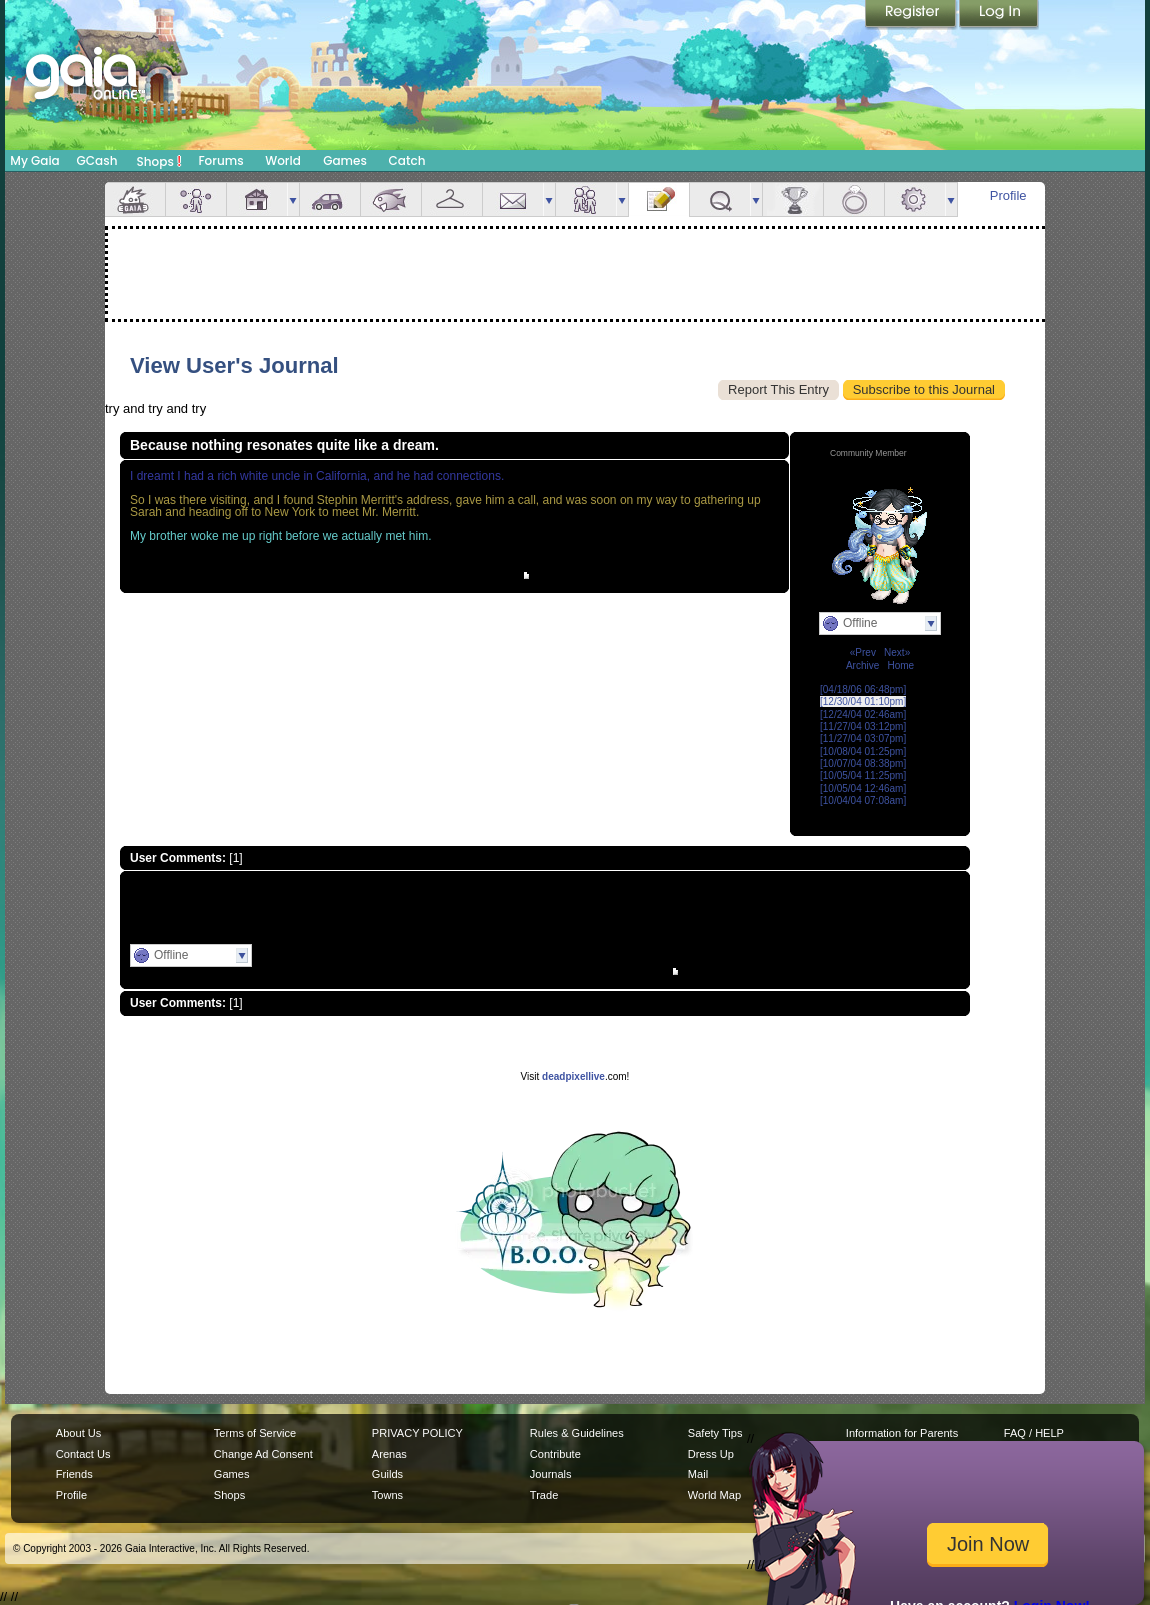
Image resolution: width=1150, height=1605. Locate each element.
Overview (135, 199)
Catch (407, 160)
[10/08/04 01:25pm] (863, 751)
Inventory (452, 199)
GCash (97, 160)
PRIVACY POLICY (417, 1433)
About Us (78, 1433)
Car (330, 199)
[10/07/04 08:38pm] (863, 763)
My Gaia (34, 160)
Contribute (555, 1454)
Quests (720, 199)
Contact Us (83, 1454)
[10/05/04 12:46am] (863, 788)
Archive (862, 665)
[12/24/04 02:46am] (863, 714)
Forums (220, 160)
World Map (714, 1495)
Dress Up (711, 1454)
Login (999, 15)
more (293, 199)
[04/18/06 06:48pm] (863, 689)
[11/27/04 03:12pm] (863, 726)
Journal (659, 199)
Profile (1008, 195)
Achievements (793, 199)
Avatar (196, 199)
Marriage (854, 199)
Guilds (387, 1474)
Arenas (389, 1454)
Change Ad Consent (263, 1454)
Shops (159, 161)
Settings (915, 199)
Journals (551, 1474)
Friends (586, 199)
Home (900, 665)
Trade (544, 1495)
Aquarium (391, 199)
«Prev (863, 652)
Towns (387, 1495)
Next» (897, 652)
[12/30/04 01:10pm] (863, 701)
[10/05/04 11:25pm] (863, 775)
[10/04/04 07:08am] (863, 800)
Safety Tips (715, 1433)
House (257, 199)
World (283, 160)
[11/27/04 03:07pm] (863, 738)
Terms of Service (255, 1433)
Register (912, 15)
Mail (513, 199)
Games (345, 160)
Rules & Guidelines (577, 1433)
